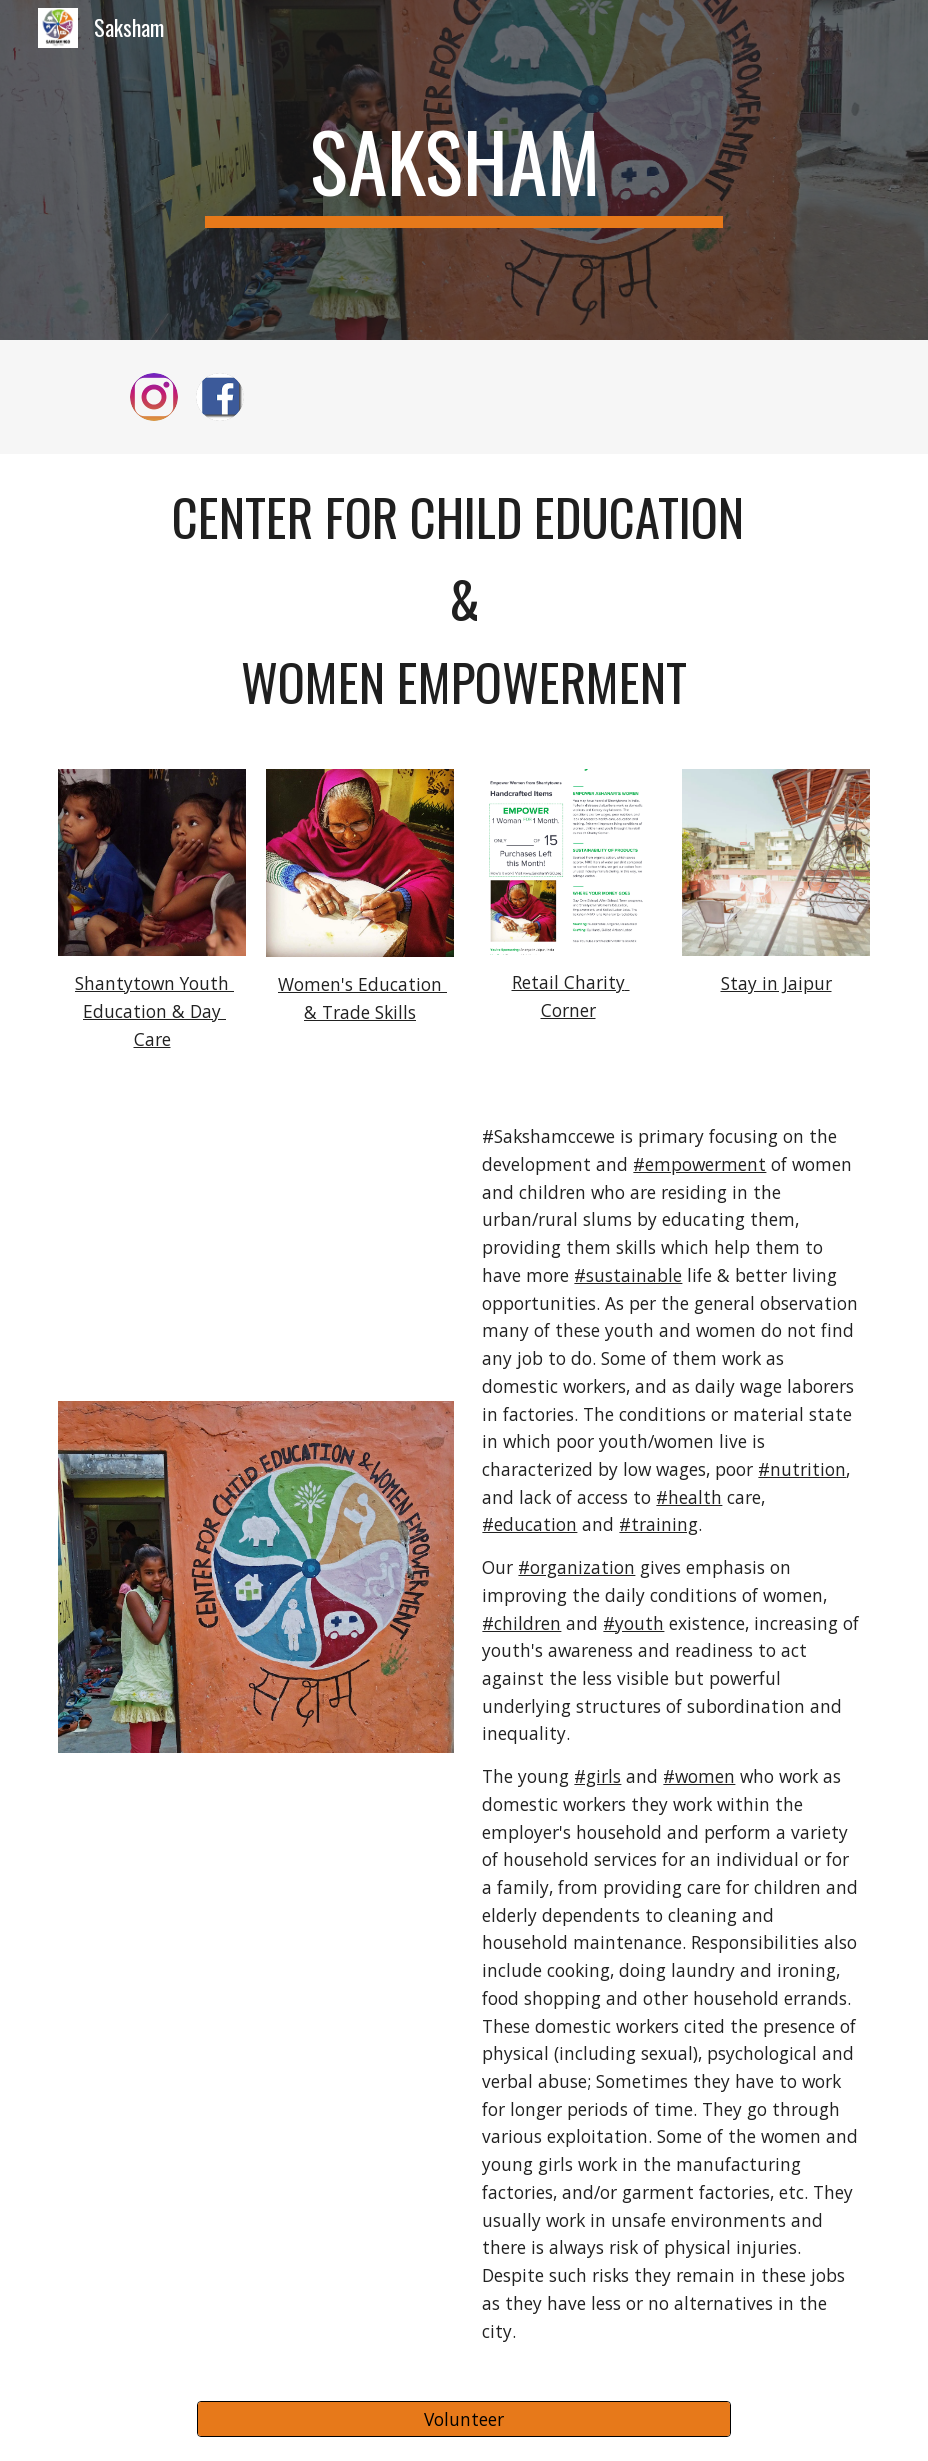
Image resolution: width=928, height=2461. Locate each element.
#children (521, 1623)
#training (658, 1524)
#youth (633, 1623)
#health (689, 1497)
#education (529, 1524)
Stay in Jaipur (776, 983)
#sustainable (628, 1275)
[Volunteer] (464, 2419)
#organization (576, 1567)
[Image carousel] (567, 862)
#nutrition (802, 1469)
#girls (597, 1776)
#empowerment (699, 1164)
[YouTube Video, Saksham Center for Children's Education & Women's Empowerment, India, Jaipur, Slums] (255, 1248)
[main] (464, 170)
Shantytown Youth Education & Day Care (154, 1010)
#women (699, 1776)
